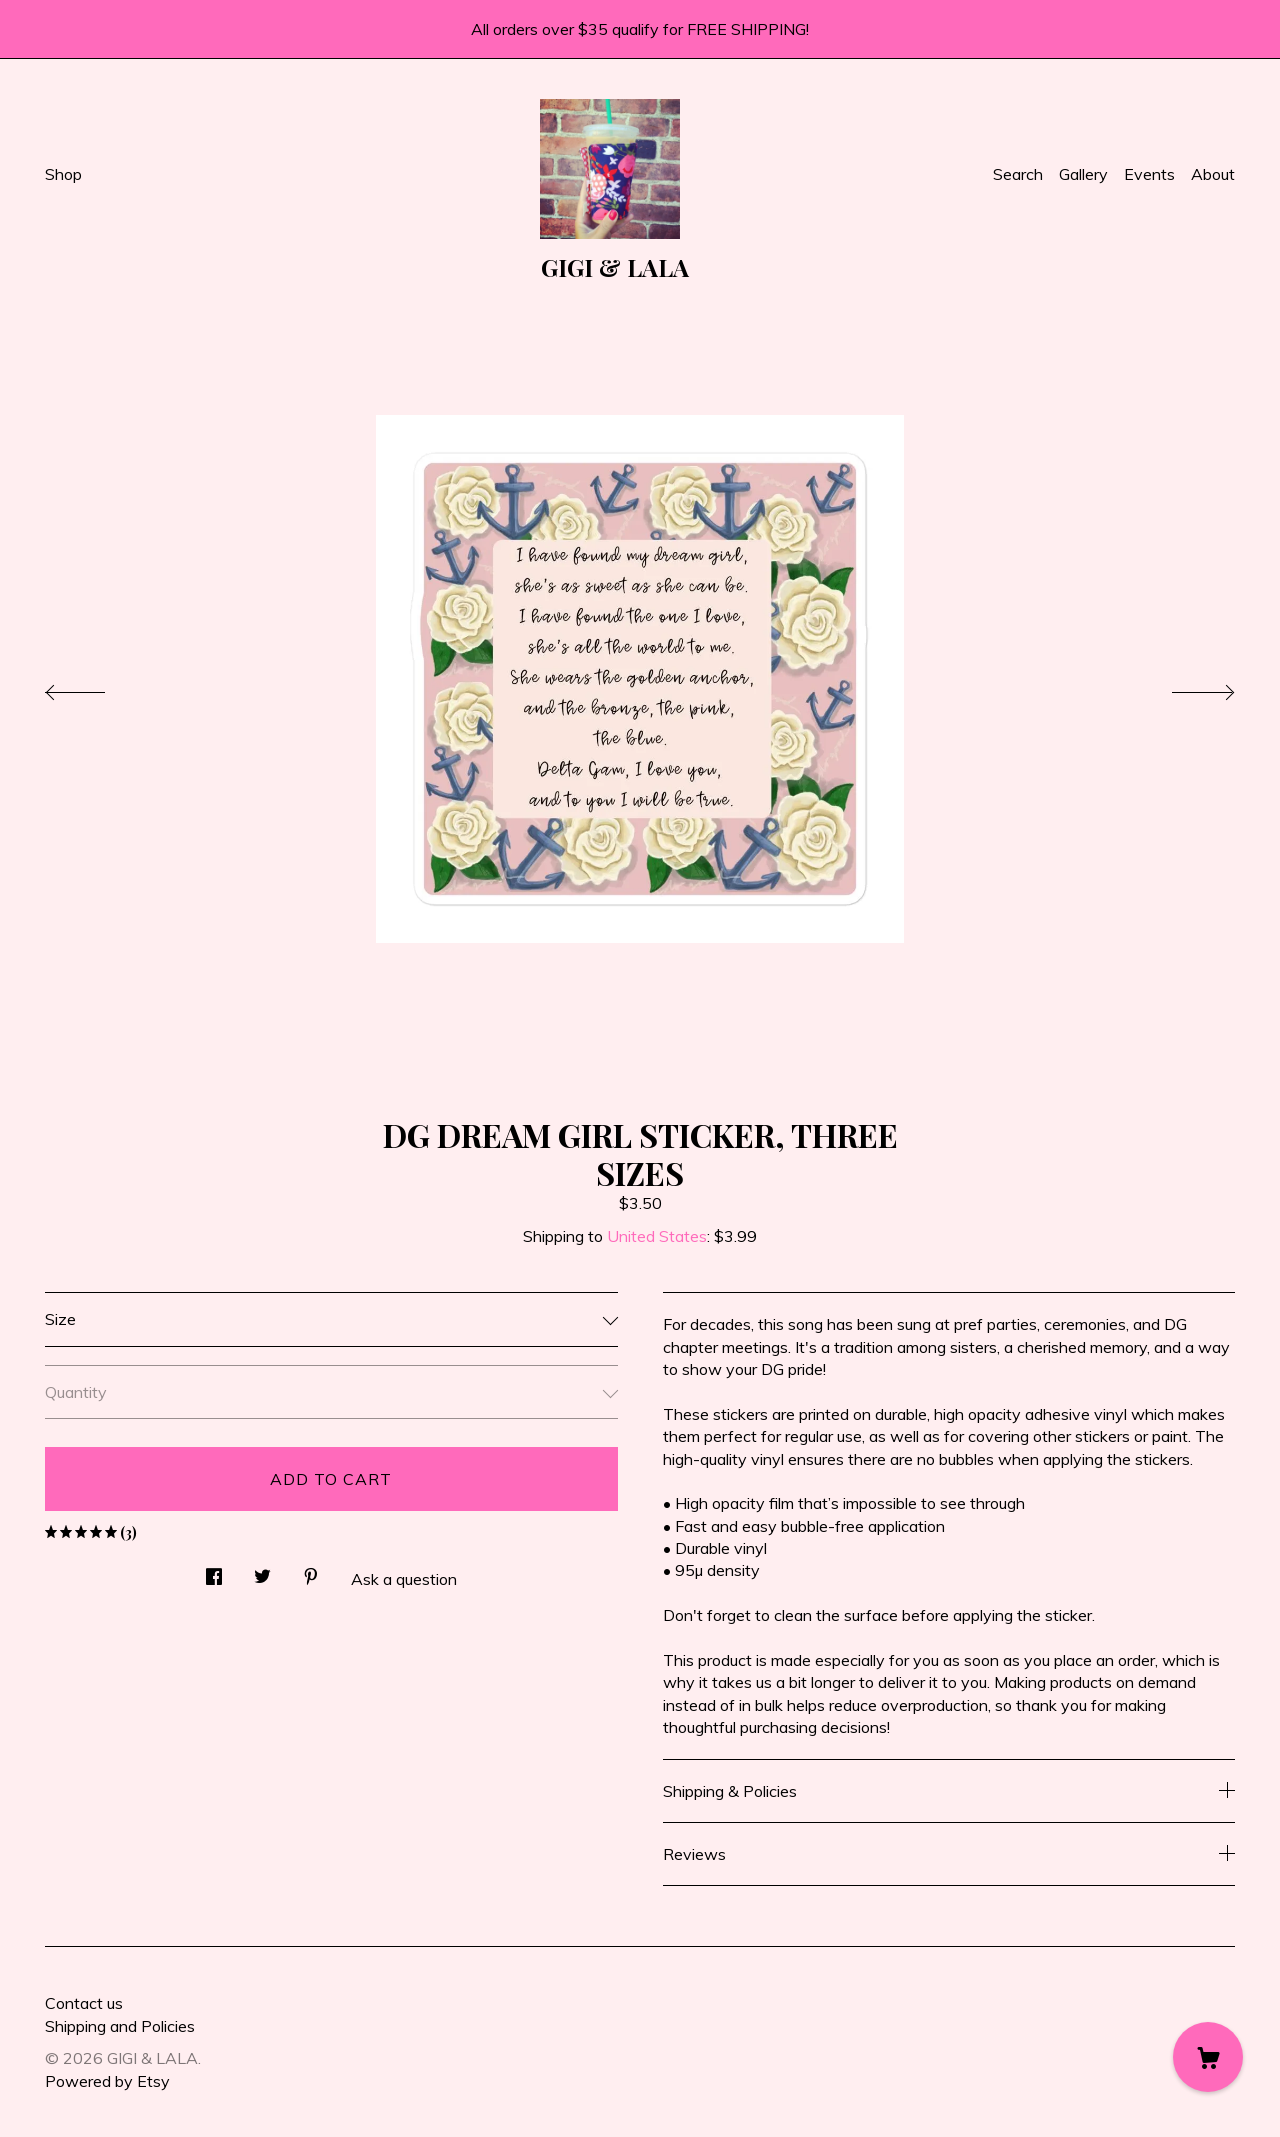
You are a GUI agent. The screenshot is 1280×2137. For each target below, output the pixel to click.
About (1213, 174)
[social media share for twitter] (262, 1570)
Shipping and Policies (120, 2026)
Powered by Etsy (107, 2081)
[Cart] (1208, 2057)
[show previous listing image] (95, 687)
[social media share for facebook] (214, 1570)
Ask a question (404, 1579)
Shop (63, 174)
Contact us (84, 2003)
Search (1018, 174)
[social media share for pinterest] (311, 1570)
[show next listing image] (1185, 687)
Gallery (1083, 174)
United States (657, 1236)
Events (1149, 174)
